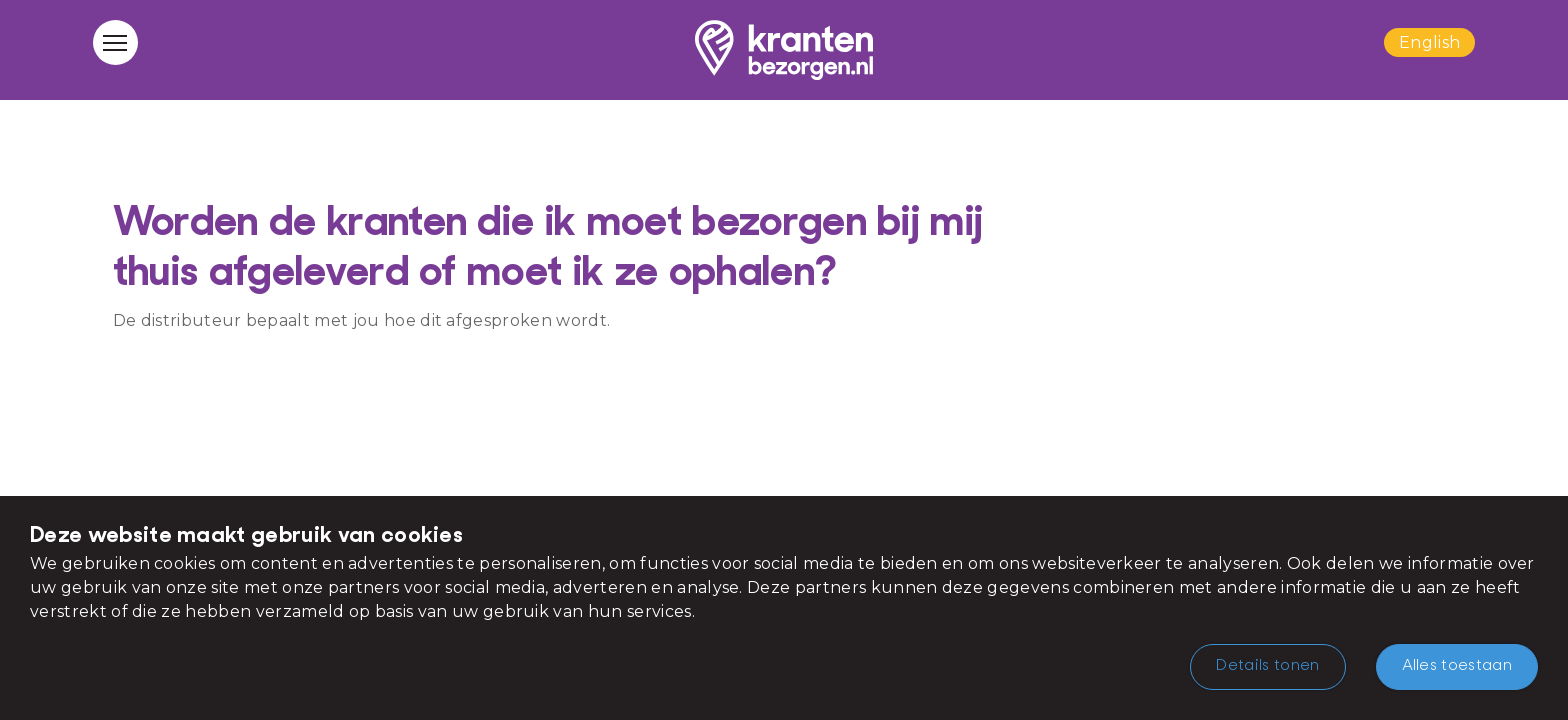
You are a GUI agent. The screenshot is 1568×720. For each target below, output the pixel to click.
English (1429, 42)
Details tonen (1267, 666)
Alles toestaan (1457, 666)
